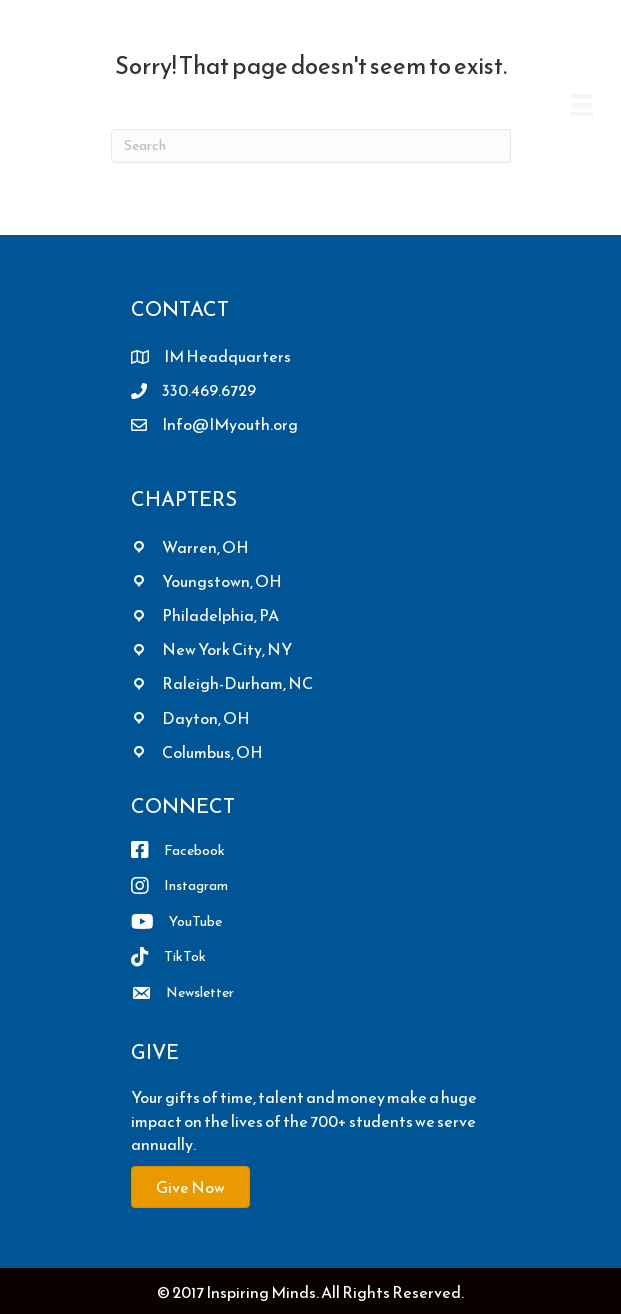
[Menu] (582, 104)
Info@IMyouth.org (230, 424)
